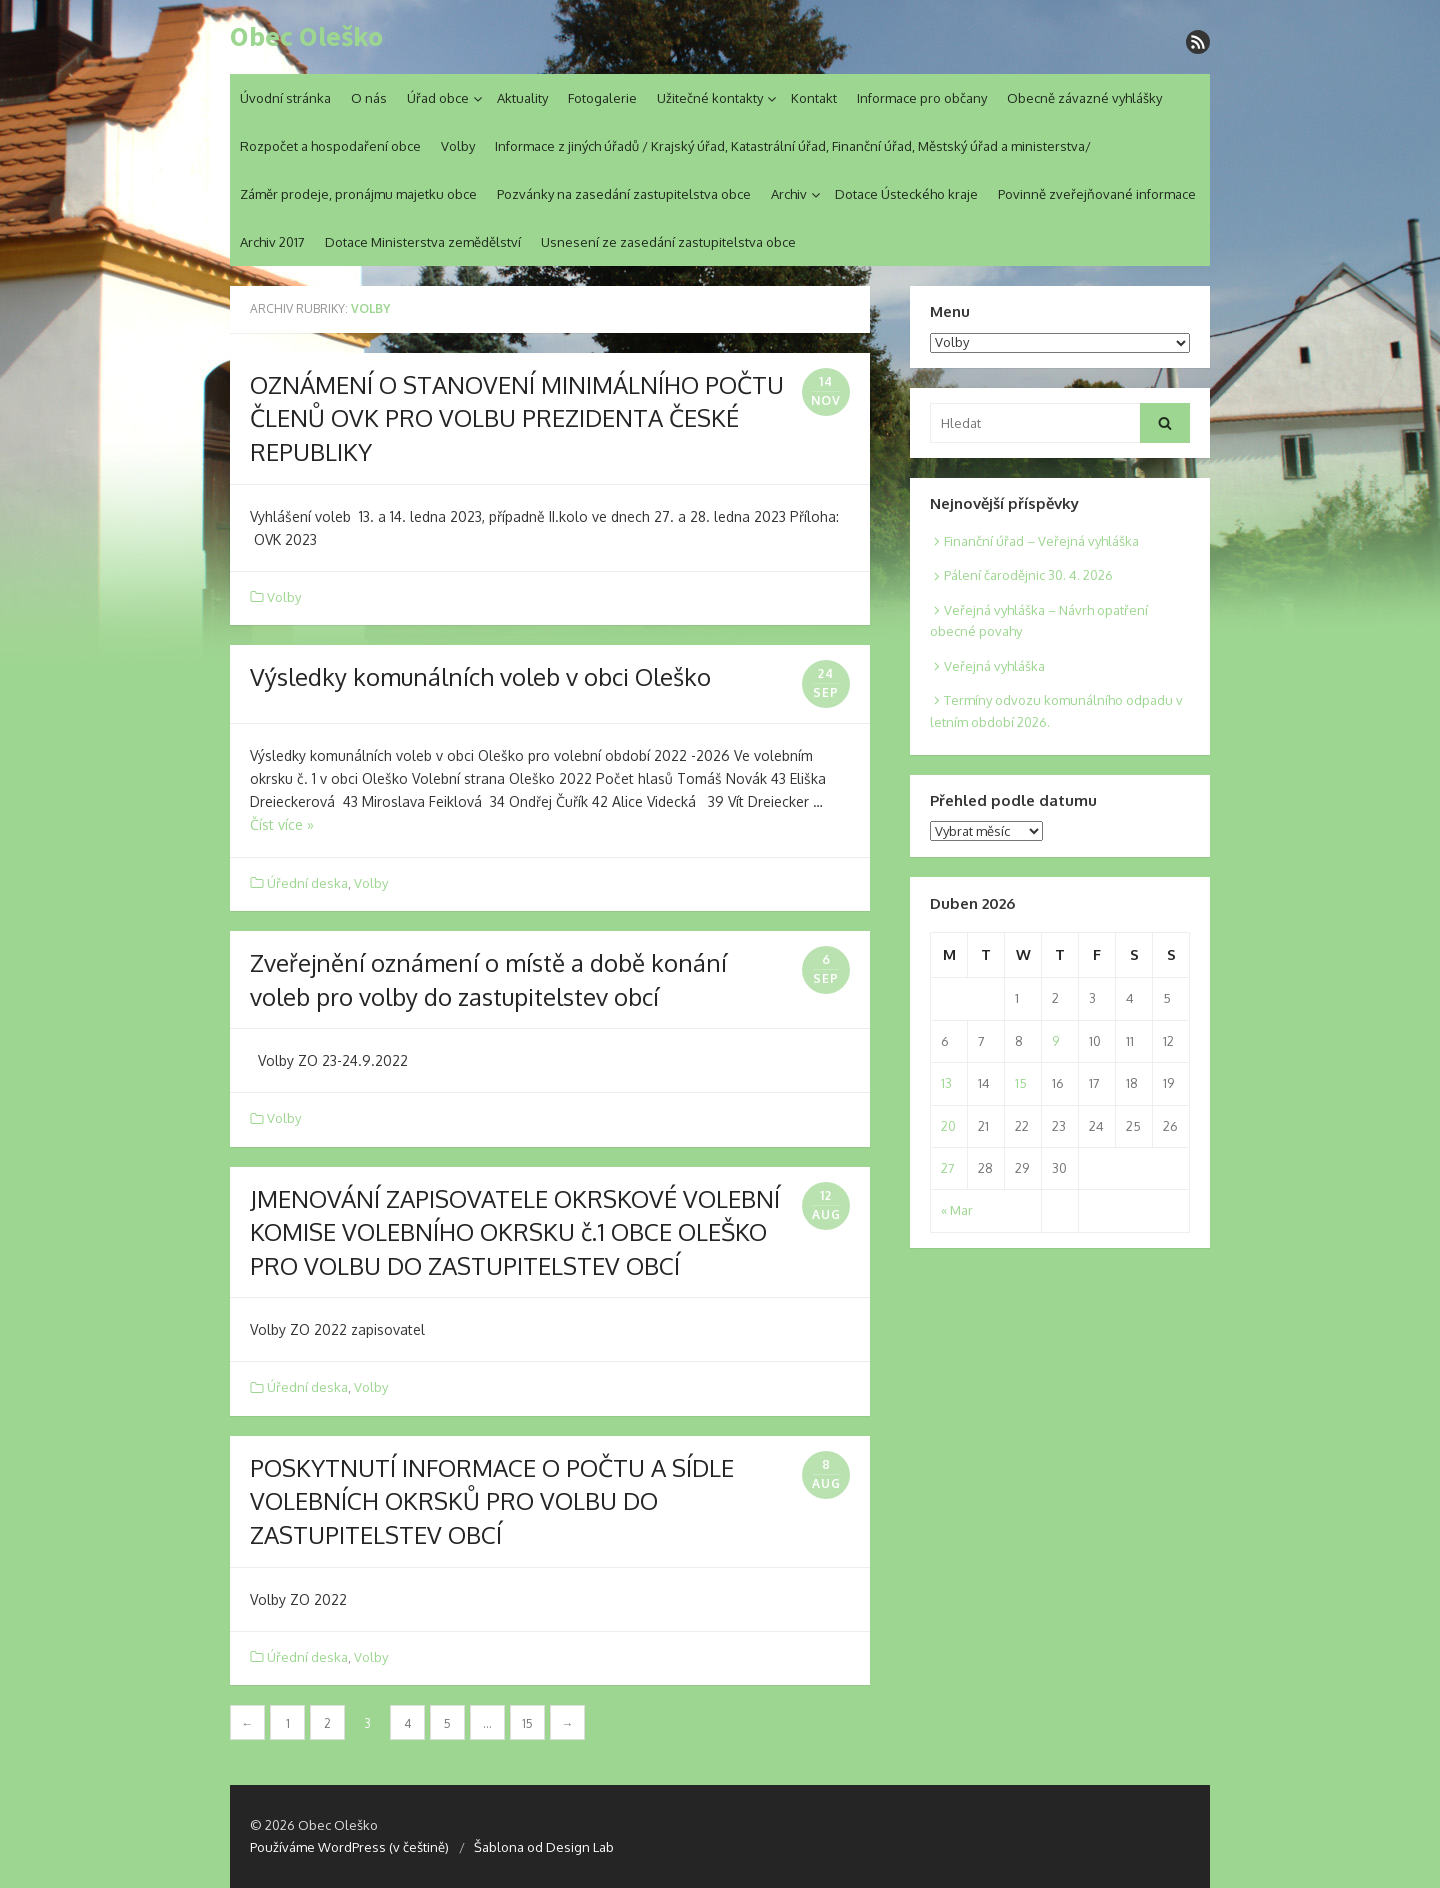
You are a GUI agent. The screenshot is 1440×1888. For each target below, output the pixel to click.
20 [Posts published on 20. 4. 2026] (948, 1126)
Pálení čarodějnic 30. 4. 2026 (1028, 575)
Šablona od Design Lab (544, 1847)
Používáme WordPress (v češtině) (349, 1847)
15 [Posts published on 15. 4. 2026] (1021, 1083)
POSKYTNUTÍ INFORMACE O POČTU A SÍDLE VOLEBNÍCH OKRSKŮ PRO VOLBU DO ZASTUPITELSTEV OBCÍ (492, 1501)
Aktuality (522, 98)
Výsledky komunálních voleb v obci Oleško (480, 676)
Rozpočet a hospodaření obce (330, 146)
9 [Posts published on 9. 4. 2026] (1055, 1041)
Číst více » (282, 824)
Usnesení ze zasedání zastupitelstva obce (668, 242)
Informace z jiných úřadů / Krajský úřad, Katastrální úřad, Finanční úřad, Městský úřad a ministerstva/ (793, 146)
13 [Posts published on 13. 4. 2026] (946, 1083)
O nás (369, 98)
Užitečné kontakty (710, 98)
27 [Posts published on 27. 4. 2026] (948, 1168)
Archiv (789, 194)
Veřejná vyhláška (994, 666)
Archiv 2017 (272, 242)
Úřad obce (438, 98)
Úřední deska (307, 883)
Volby (458, 146)
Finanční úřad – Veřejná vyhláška (1041, 541)
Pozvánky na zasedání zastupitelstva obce (624, 194)
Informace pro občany (922, 98)
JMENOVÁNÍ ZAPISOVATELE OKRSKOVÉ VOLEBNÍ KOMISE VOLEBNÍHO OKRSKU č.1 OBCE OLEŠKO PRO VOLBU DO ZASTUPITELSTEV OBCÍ (515, 1232)
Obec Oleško (306, 37)
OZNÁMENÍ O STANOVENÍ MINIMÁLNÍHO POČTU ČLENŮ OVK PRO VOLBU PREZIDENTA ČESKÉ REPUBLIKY (517, 418)
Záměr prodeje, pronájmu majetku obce (358, 194)
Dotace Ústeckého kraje (906, 194)
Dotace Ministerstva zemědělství (423, 242)
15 (527, 1723)
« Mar (957, 1210)
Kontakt (814, 98)
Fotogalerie (602, 98)
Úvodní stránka (285, 98)
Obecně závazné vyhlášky (1084, 98)
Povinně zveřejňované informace (1097, 194)
